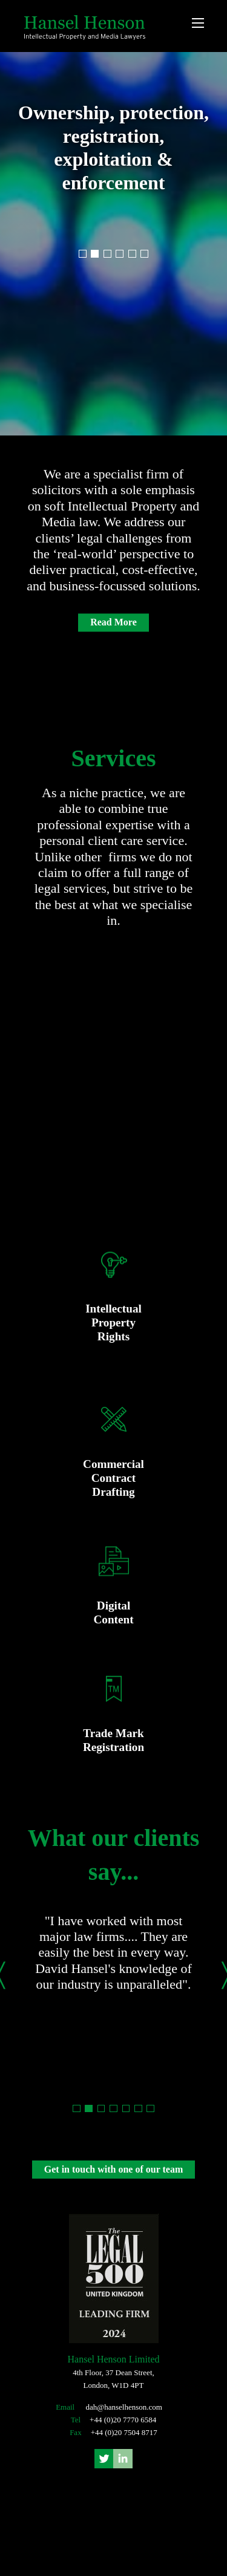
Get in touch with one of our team (113, 2169)
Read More (113, 623)
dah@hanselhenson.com (123, 2406)
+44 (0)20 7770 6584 (123, 2419)
